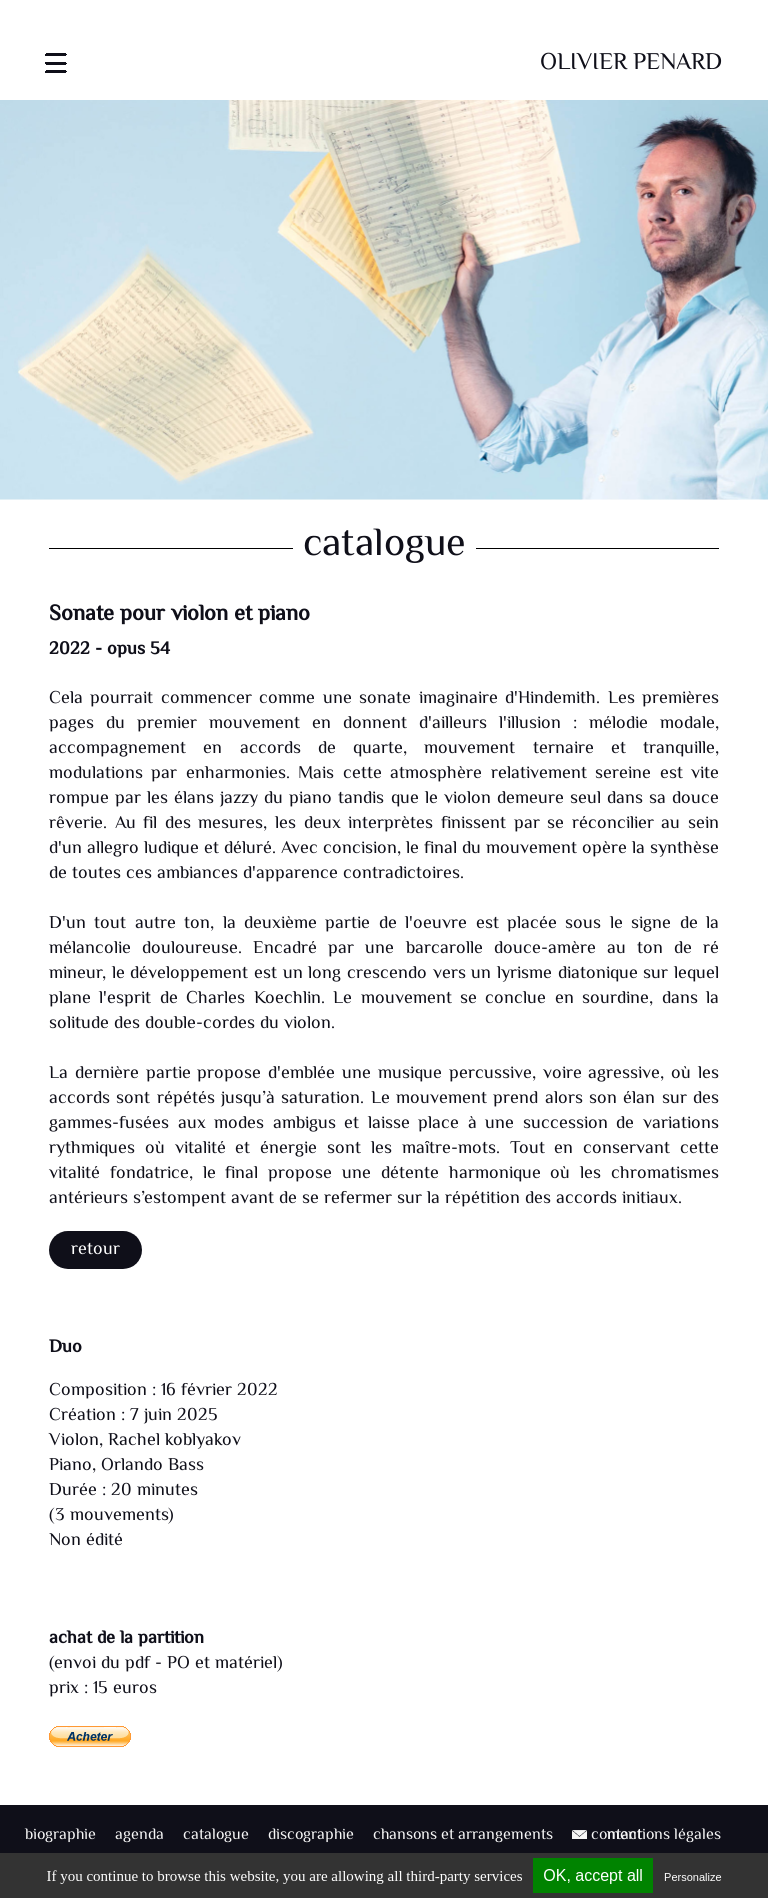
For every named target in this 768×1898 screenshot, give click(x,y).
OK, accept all (593, 1875)
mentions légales (664, 1835)
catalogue (216, 1835)
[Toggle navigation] (56, 50)
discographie (311, 1835)
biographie (60, 1835)
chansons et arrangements (463, 1835)
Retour (95, 1250)
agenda (139, 1835)
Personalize (692, 1877)
